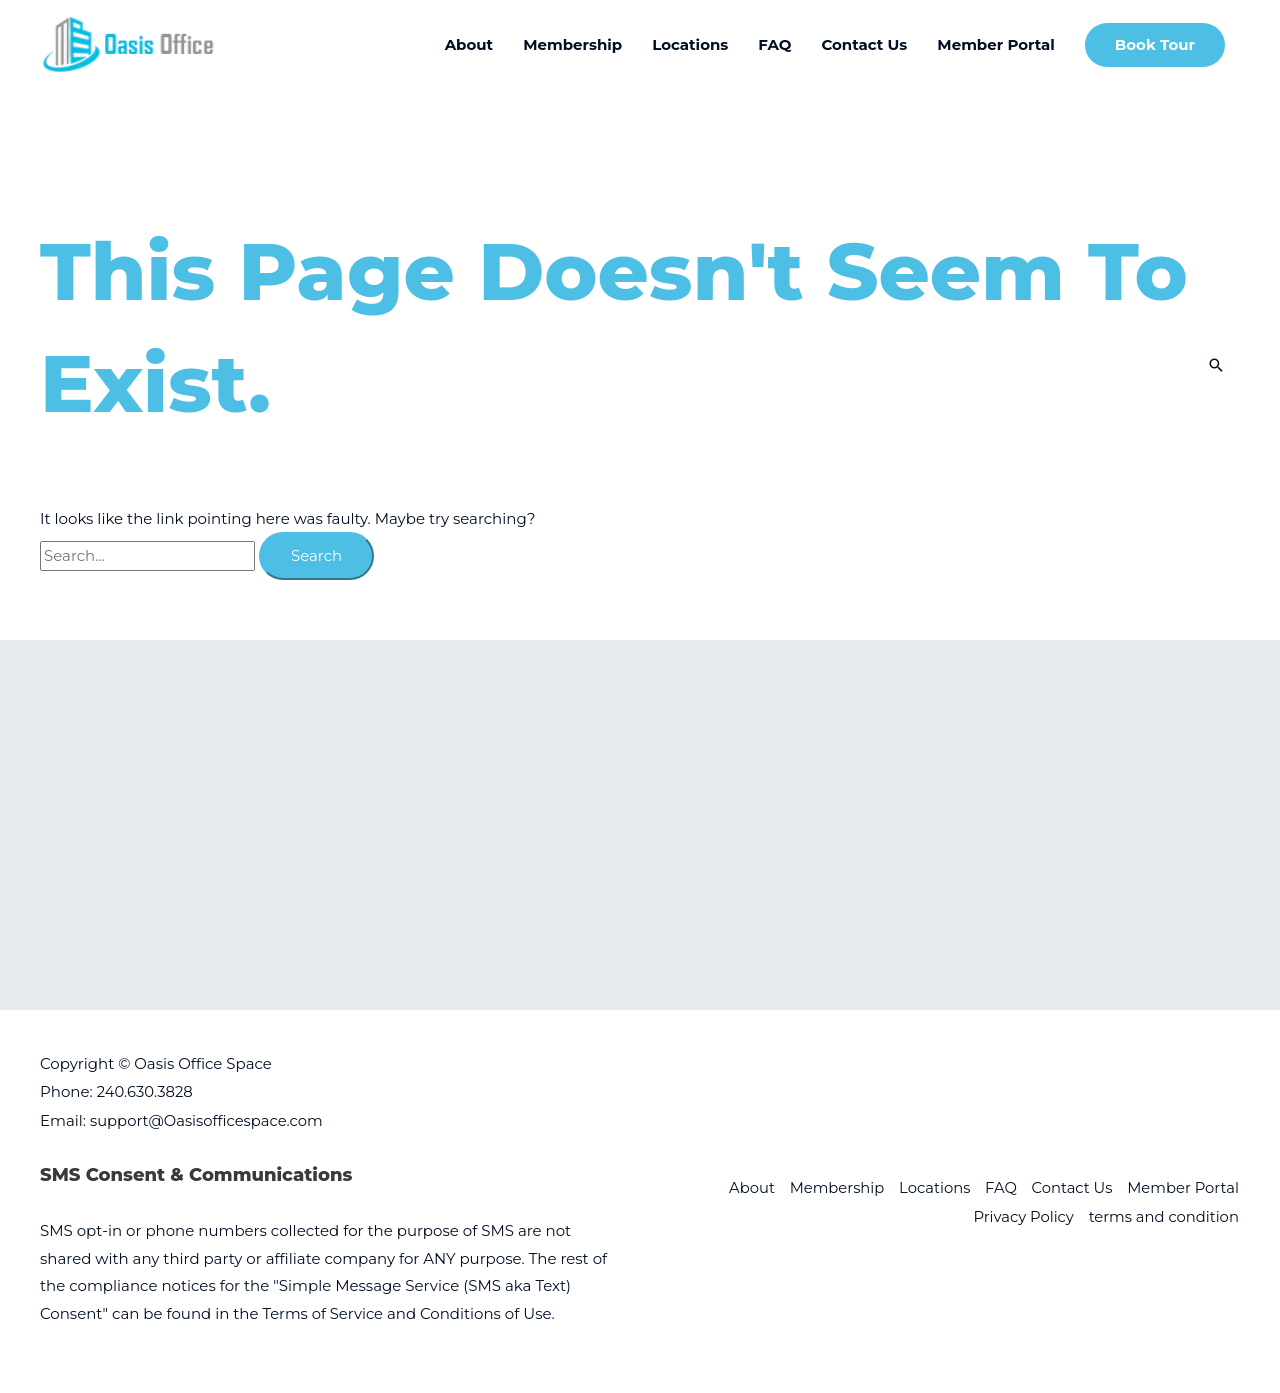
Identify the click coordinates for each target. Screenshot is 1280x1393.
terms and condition (1163, 1215)
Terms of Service (324, 1312)
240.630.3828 (146, 1091)
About (745, 1187)
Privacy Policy (1021, 1215)
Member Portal (1183, 1187)
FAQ (998, 1187)
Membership (832, 1187)
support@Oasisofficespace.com (208, 1119)
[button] (1155, 45)
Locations (931, 1187)
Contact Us (1070, 1187)
